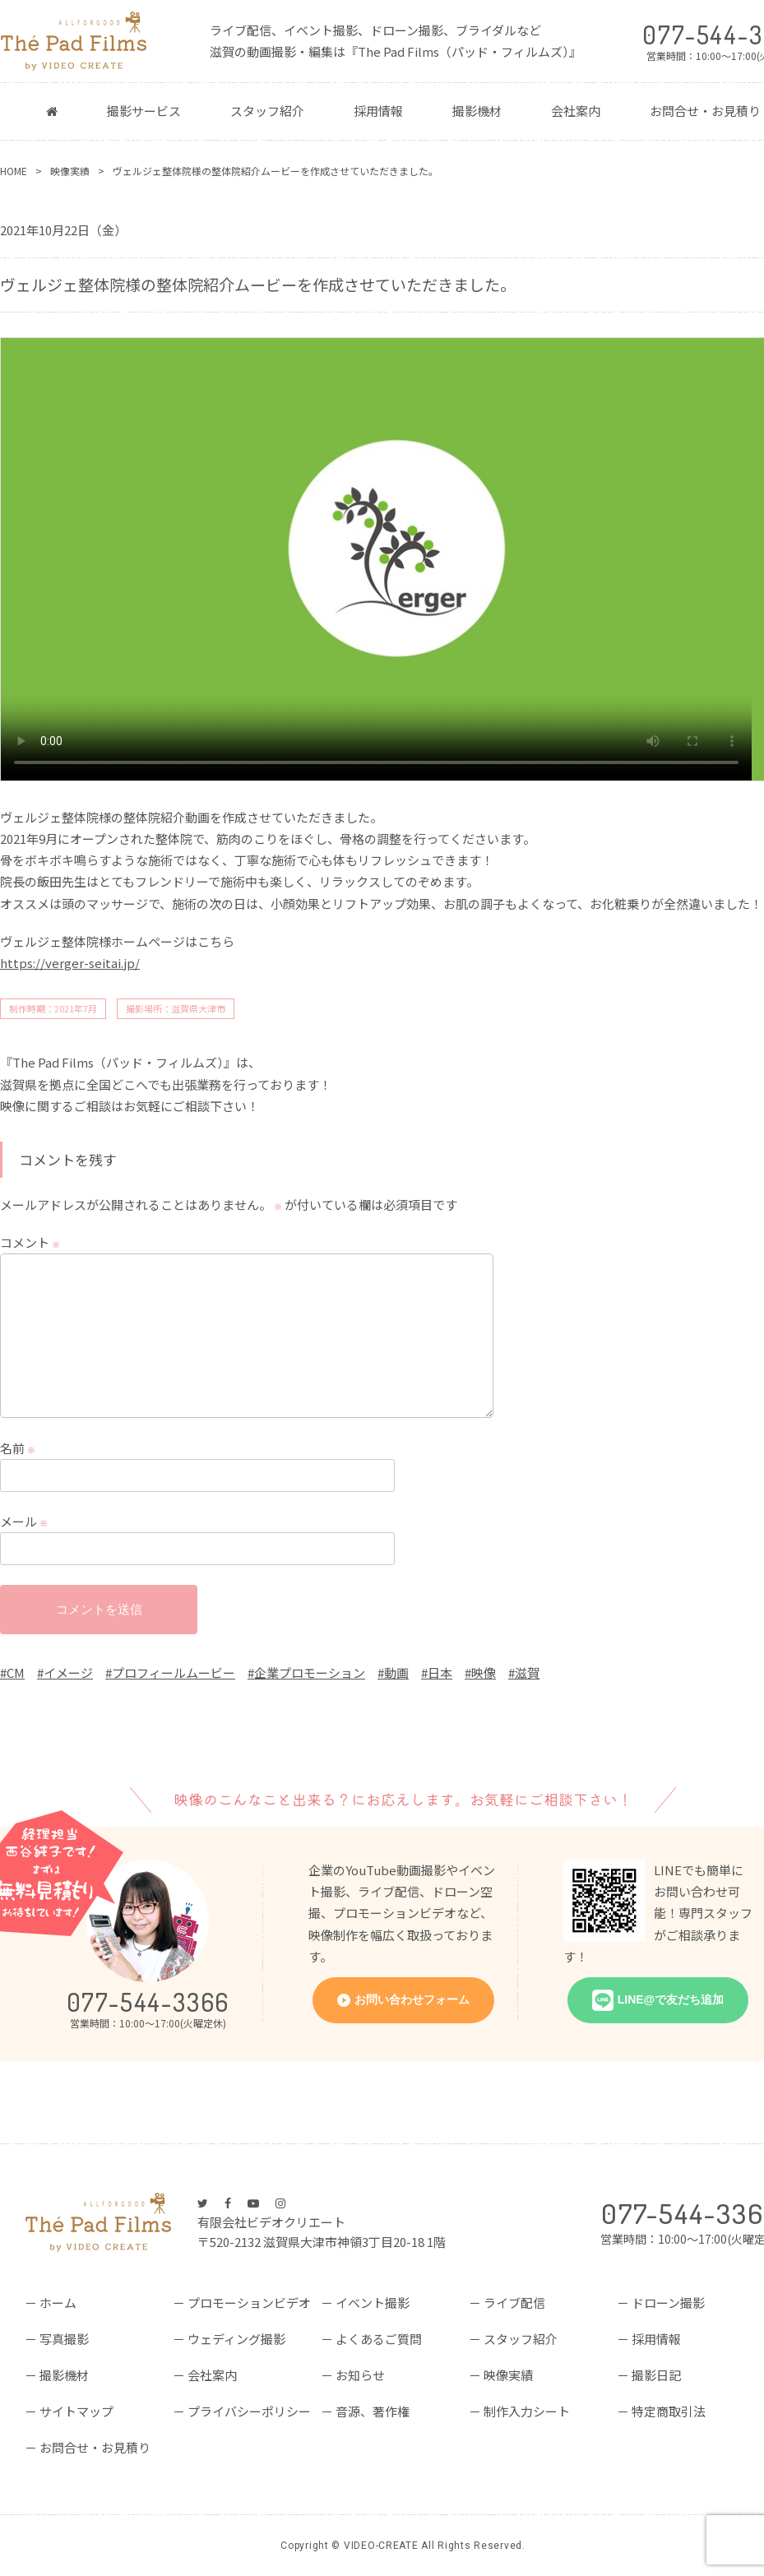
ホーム (57, 2302)
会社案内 (575, 110)
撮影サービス (144, 110)
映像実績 (70, 171)
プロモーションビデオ (249, 2302)
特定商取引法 (669, 2411)
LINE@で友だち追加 (671, 1999)
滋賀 (527, 1672)
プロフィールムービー (173, 1672)
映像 (483, 1672)
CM (16, 1672)
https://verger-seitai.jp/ (70, 962)
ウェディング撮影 (236, 2338)
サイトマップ (76, 2411)
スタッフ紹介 (267, 110)
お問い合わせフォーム (412, 1999)
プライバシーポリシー (249, 2411)
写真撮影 (64, 2338)
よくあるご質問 (379, 2338)
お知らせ (360, 2375)
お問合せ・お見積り (94, 2447)
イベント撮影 (373, 2302)
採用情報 (378, 110)
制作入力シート (527, 2411)
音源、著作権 (373, 2411)
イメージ (68, 1672)
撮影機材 (477, 110)
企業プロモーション (309, 1672)
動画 (396, 1672)
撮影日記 (656, 2375)
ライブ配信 (514, 2302)
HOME (13, 171)
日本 (440, 1672)
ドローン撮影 (668, 2302)
